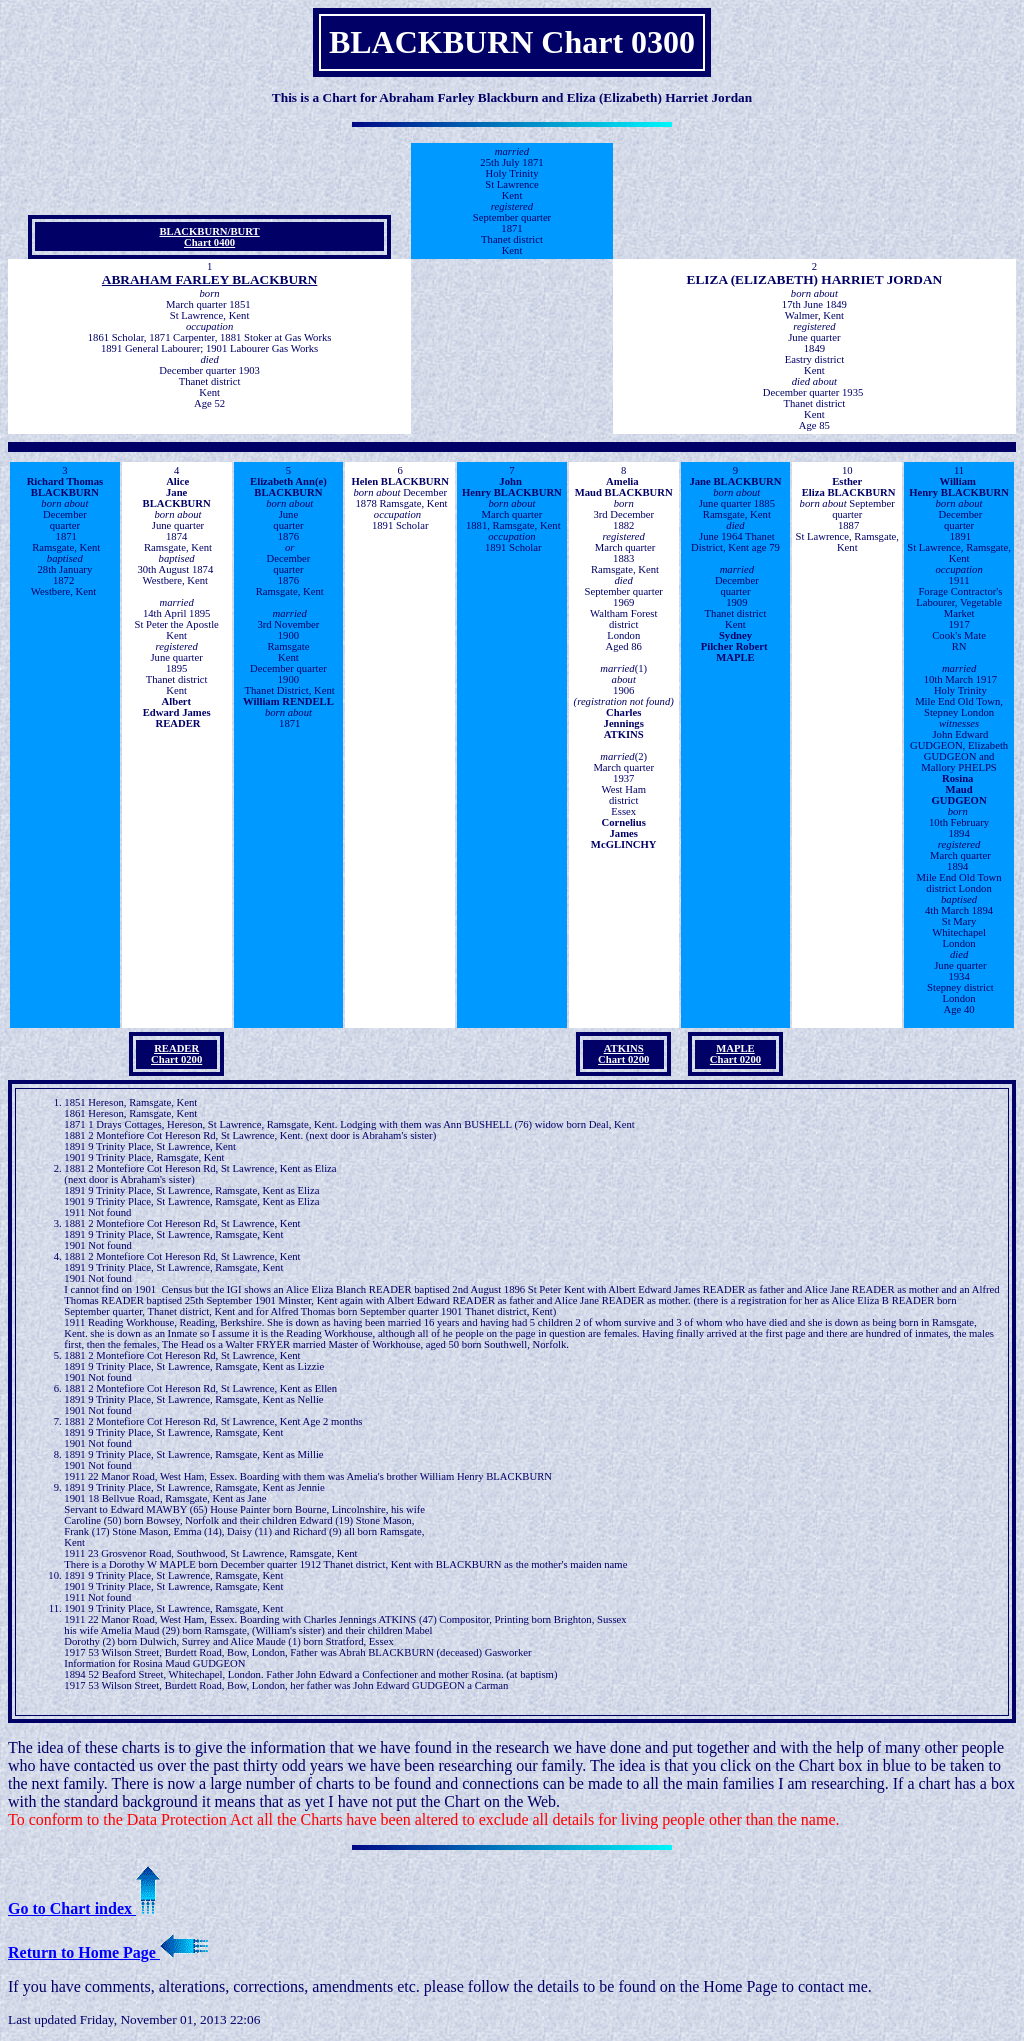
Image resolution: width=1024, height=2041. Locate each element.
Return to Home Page (108, 1952)
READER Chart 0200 (176, 1054)
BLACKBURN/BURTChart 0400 (209, 237)
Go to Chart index (84, 1908)
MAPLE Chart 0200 (735, 1054)
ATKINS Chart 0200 (623, 1054)
